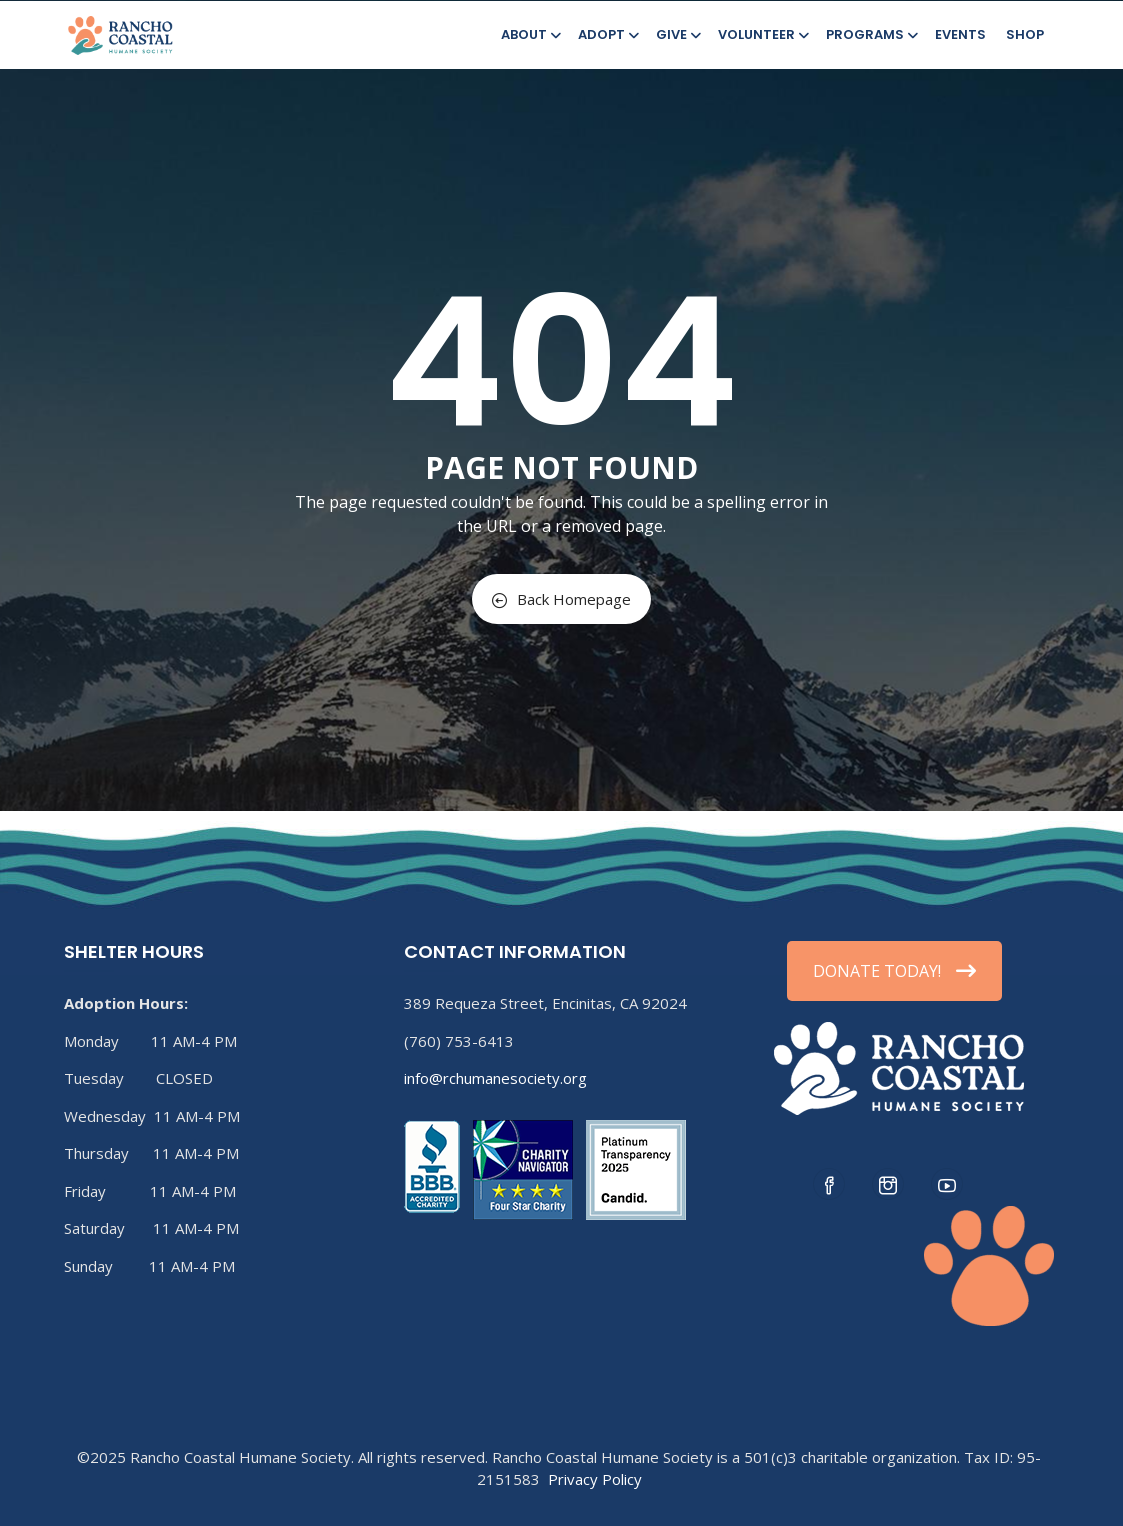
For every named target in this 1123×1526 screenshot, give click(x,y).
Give (677, 34)
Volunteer (762, 34)
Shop (1025, 34)
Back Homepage (561, 599)
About (529, 34)
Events (960, 34)
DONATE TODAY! (894, 971)
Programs (870, 34)
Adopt (607, 34)
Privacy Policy (595, 1479)
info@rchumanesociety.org (495, 1078)
